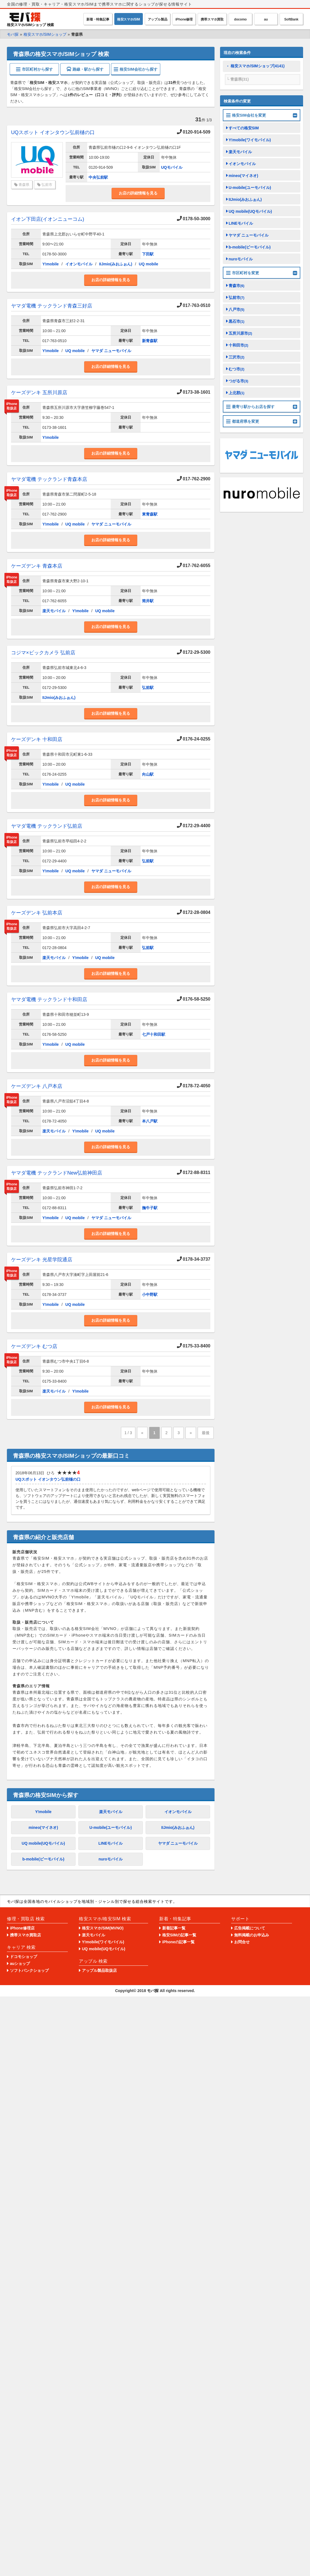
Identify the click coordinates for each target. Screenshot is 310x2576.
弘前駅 (148, 687)
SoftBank (291, 19)
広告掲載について (249, 1928)
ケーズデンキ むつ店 (34, 1346)
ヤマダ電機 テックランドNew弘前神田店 (56, 1173)
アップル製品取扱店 (99, 1970)
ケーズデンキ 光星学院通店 (41, 1259)
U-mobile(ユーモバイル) (110, 1827)
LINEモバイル (111, 1843)
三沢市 (236, 357)
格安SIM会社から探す (135, 69)
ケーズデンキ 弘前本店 (36, 913)
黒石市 (236, 321)
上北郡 (236, 393)
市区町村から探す (34, 69)
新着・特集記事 (97, 19)
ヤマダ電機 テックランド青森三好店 (51, 306)
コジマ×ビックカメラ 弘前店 (43, 652)
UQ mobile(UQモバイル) (43, 1843)
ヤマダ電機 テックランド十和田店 (49, 999)
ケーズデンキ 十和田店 (36, 739)
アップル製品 (157, 19)
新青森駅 (149, 341)
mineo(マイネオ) (43, 1827)
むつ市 (236, 369)
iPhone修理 (184, 19)
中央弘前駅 (98, 177)
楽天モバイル (54, 611)
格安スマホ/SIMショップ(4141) (258, 66)
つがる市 (238, 381)
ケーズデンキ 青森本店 (36, 566)
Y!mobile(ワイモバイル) (250, 140)
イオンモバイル (78, 264)
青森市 (236, 285)
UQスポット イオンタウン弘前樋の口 (53, 132)
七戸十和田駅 (153, 1034)
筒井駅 (148, 601)
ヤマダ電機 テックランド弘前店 (46, 826)
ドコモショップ (23, 1956)
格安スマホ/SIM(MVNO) (102, 1928)
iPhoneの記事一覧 (178, 1942)
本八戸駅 (149, 1121)
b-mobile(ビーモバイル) (43, 1859)
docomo (240, 19)
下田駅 (148, 254)
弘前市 (47, 185)
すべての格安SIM (244, 128)
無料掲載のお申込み (251, 1935)
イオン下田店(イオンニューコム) (47, 219)
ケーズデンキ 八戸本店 (36, 1086)
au (266, 19)
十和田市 (238, 345)
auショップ (20, 1963)
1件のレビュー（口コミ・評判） (96, 95)
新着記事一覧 (173, 1928)
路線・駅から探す (85, 69)
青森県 (24, 185)
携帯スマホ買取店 (25, 1935)
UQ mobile (148, 264)
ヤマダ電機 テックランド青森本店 (49, 479)
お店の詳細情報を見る (138, 193)
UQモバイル (171, 167)
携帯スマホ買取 (212, 19)
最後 (206, 1433)
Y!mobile (50, 264)
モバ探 (153, 1990)
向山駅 (148, 774)
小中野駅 (149, 1294)
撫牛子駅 (149, 1208)
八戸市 (236, 309)
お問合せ (242, 1942)
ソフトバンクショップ (29, 1970)
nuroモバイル (111, 1859)
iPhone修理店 (22, 1928)
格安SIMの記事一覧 (179, 1935)
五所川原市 (240, 333)
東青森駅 (149, 514)
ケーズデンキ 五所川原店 (39, 392)
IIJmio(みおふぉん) (115, 264)
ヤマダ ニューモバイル (111, 350)
